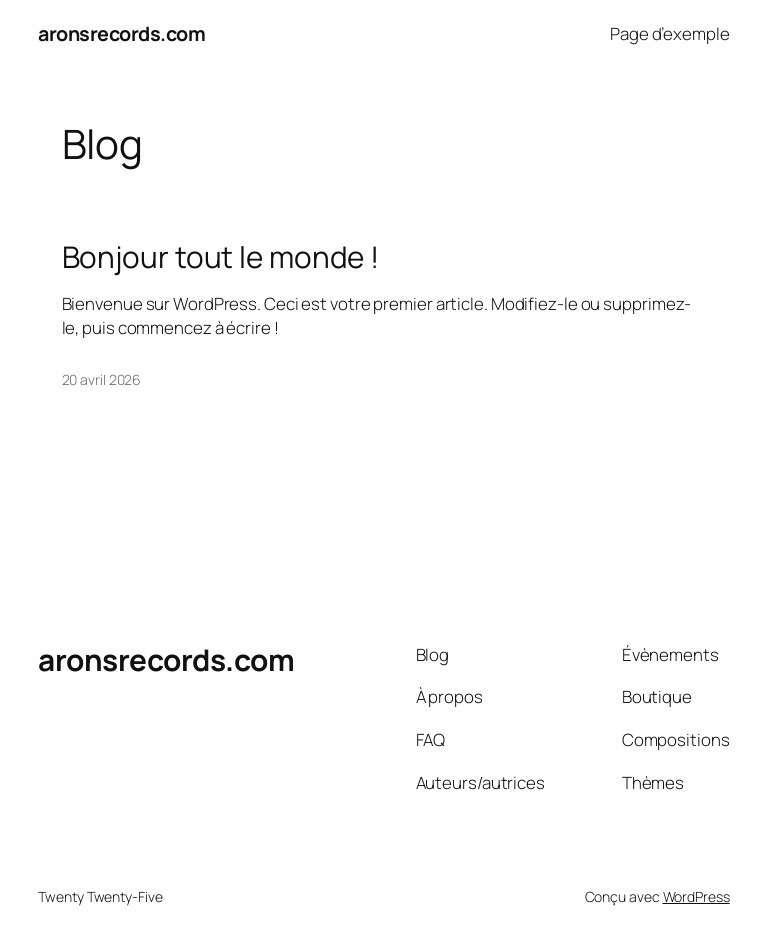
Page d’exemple (670, 33)
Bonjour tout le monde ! (221, 256)
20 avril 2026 (102, 379)
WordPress (696, 896)
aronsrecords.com (121, 33)
